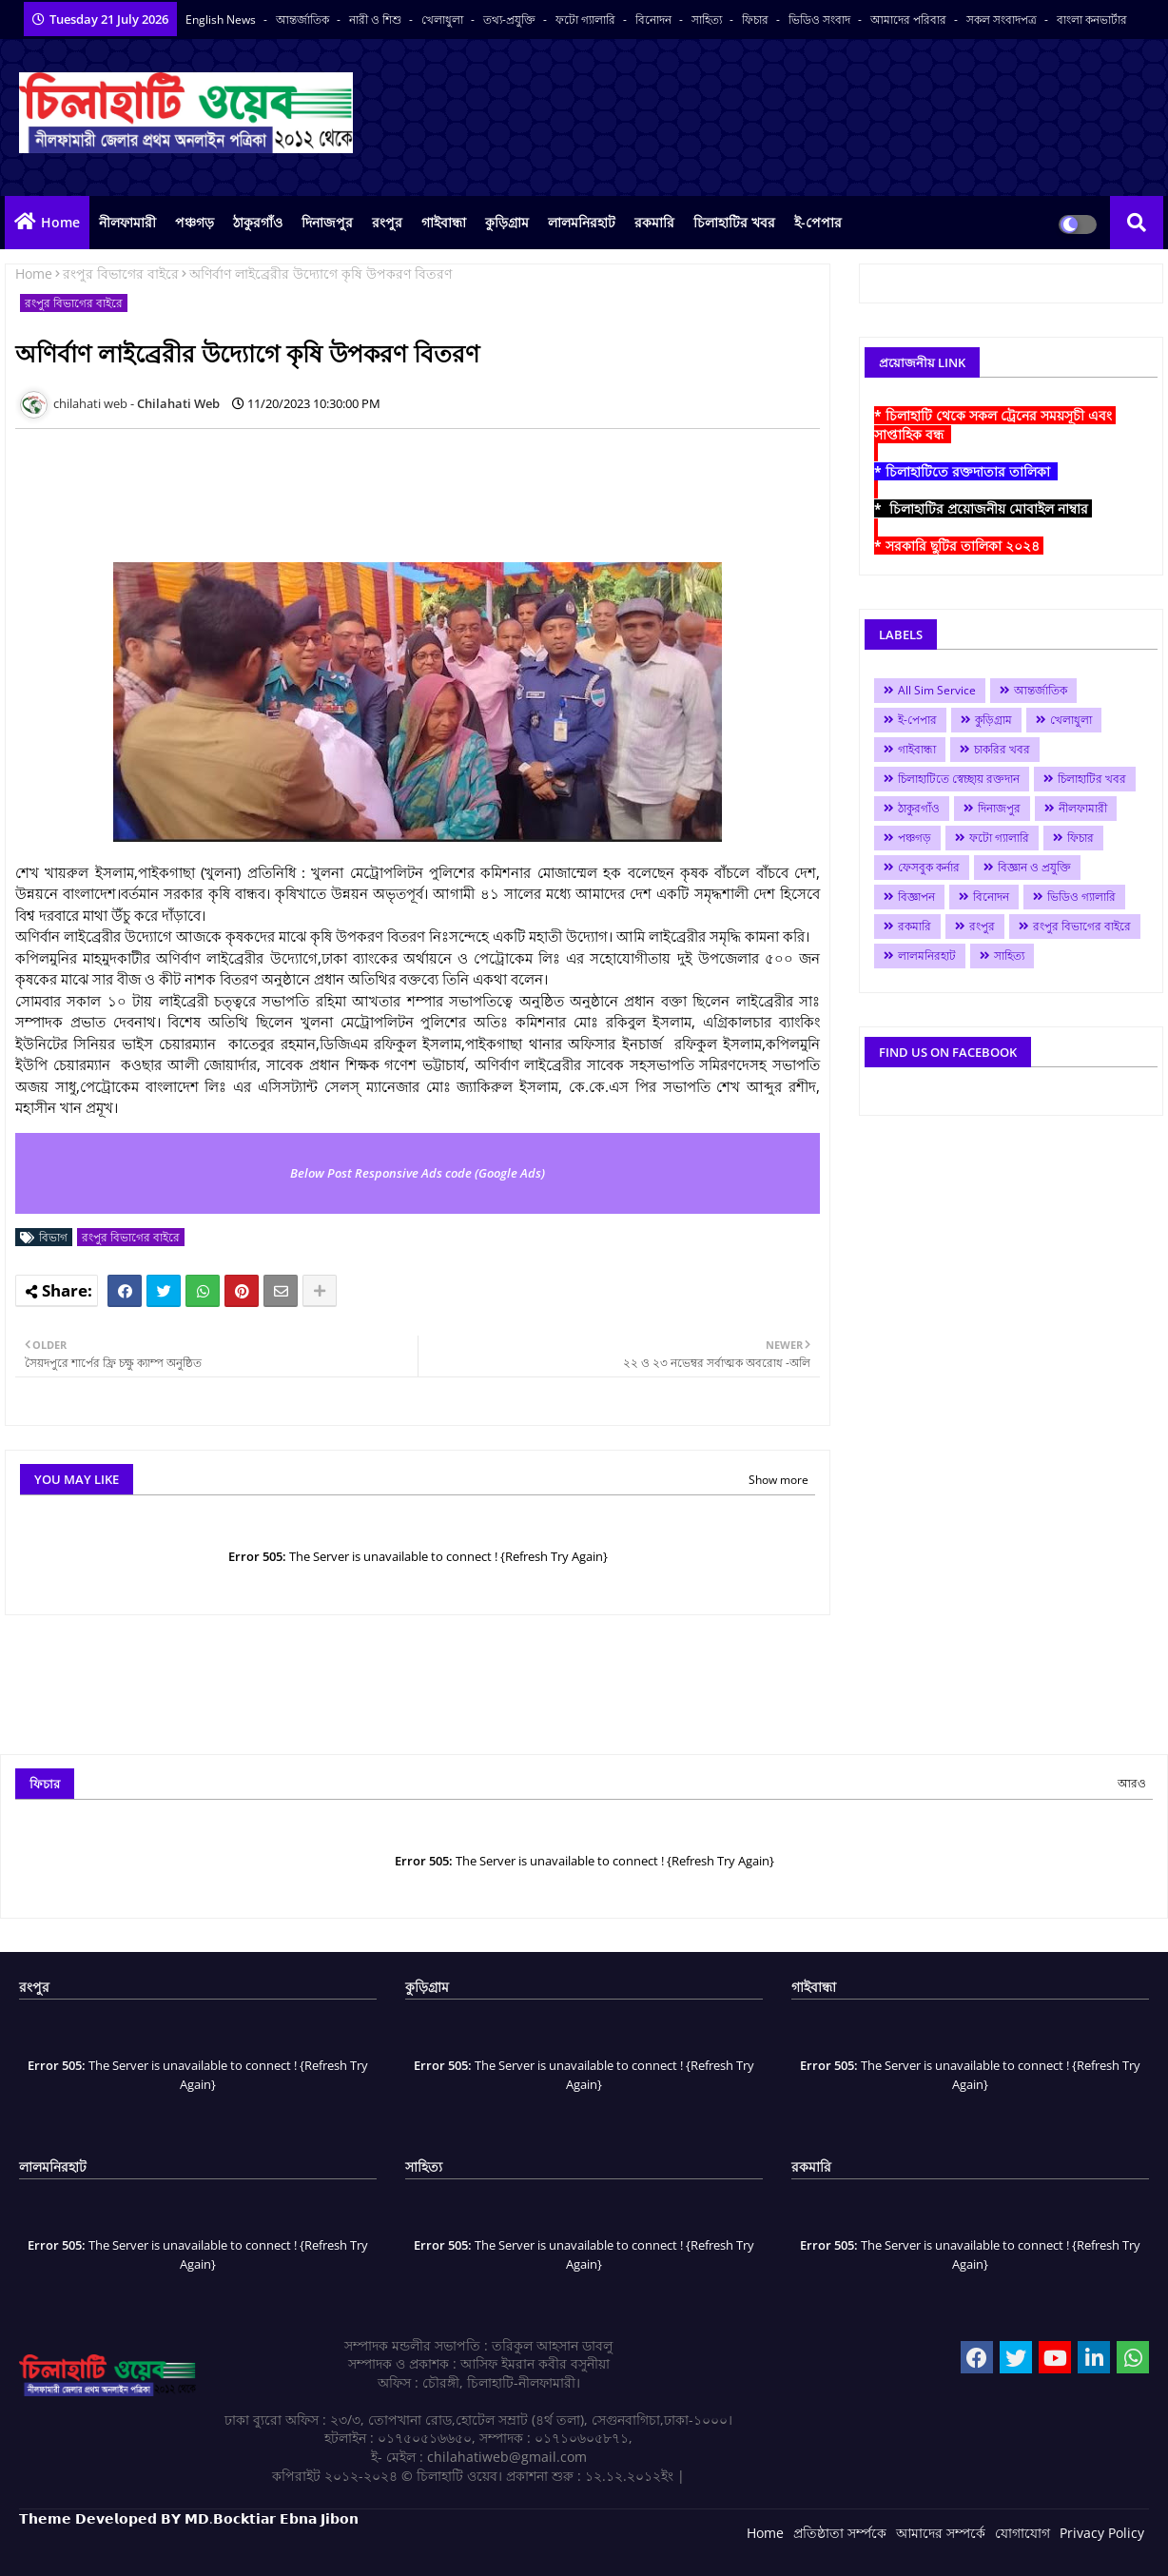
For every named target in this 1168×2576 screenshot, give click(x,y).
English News (222, 19)
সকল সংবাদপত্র (1003, 19)
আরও (1132, 1783)
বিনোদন (654, 19)
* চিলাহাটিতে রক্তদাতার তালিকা (966, 471)
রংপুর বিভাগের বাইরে (121, 273)
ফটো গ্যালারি (586, 19)
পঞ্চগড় (194, 222)
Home (60, 222)
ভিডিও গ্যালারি (1081, 896)
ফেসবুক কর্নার (929, 867)
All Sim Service (937, 690)
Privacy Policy (1102, 2533)
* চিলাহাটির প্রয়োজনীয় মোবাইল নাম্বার (983, 508)
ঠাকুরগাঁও (257, 222)
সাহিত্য (708, 19)
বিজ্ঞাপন (916, 896)
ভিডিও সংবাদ (820, 19)
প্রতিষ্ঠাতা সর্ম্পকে (839, 2533)
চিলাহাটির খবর (734, 222)
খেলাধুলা (443, 19)
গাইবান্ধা (443, 222)
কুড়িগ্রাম (507, 222)
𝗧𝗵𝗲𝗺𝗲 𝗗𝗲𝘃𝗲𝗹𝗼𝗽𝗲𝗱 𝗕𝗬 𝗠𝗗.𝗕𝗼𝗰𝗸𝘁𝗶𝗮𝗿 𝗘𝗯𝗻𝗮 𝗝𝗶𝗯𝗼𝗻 (189, 2518)
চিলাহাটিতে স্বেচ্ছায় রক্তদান (959, 779)
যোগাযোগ (1022, 2533)
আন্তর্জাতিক (304, 19)
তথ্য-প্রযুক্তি (510, 19)
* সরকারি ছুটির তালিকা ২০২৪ (958, 546)
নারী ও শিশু (376, 19)
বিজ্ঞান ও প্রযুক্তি (1034, 867)
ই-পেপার (818, 222)
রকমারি (654, 222)
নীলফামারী (127, 222)
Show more (778, 1480)
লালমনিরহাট (581, 222)
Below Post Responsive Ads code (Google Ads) (417, 1172)
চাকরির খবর (1002, 749)
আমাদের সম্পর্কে (940, 2533)
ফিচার (756, 19)
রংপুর (387, 222)
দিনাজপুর (327, 222)
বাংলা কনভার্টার (1092, 19)
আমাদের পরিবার (909, 19)
